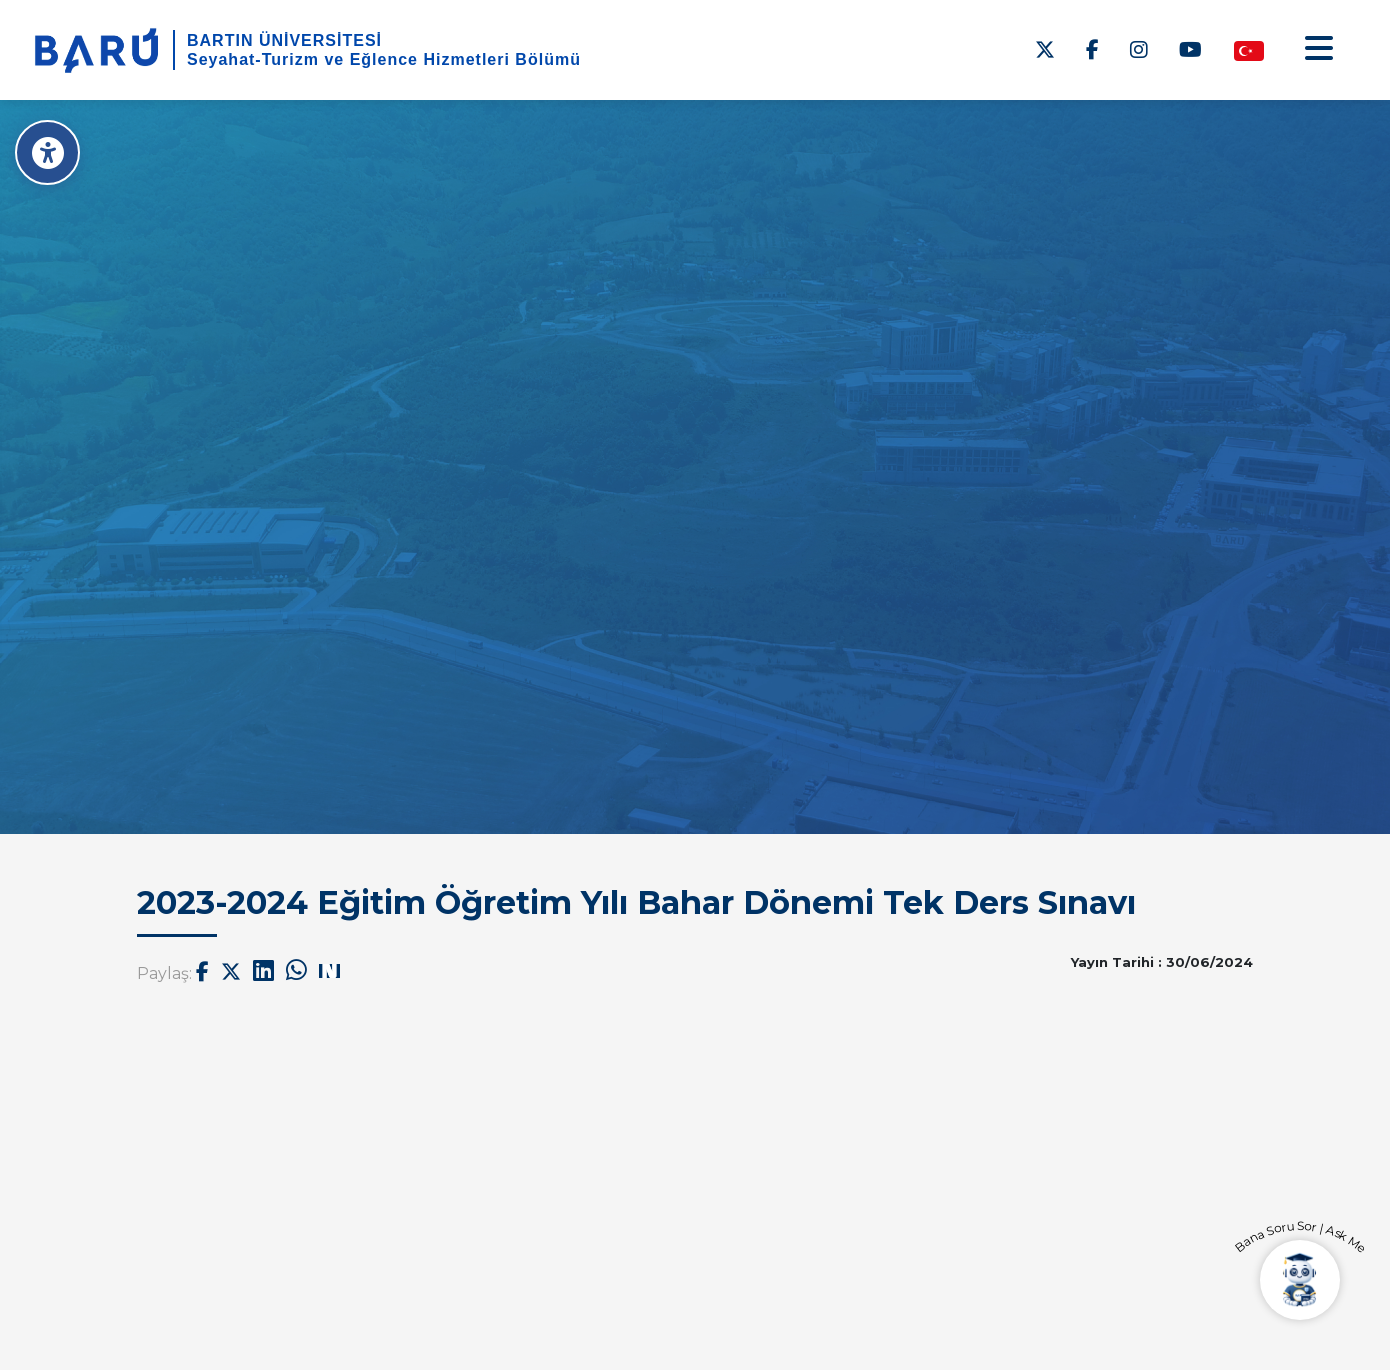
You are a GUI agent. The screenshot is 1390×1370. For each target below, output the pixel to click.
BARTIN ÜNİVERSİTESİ (284, 40)
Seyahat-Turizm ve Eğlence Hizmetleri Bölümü (384, 59)
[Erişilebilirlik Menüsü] (47, 152)
